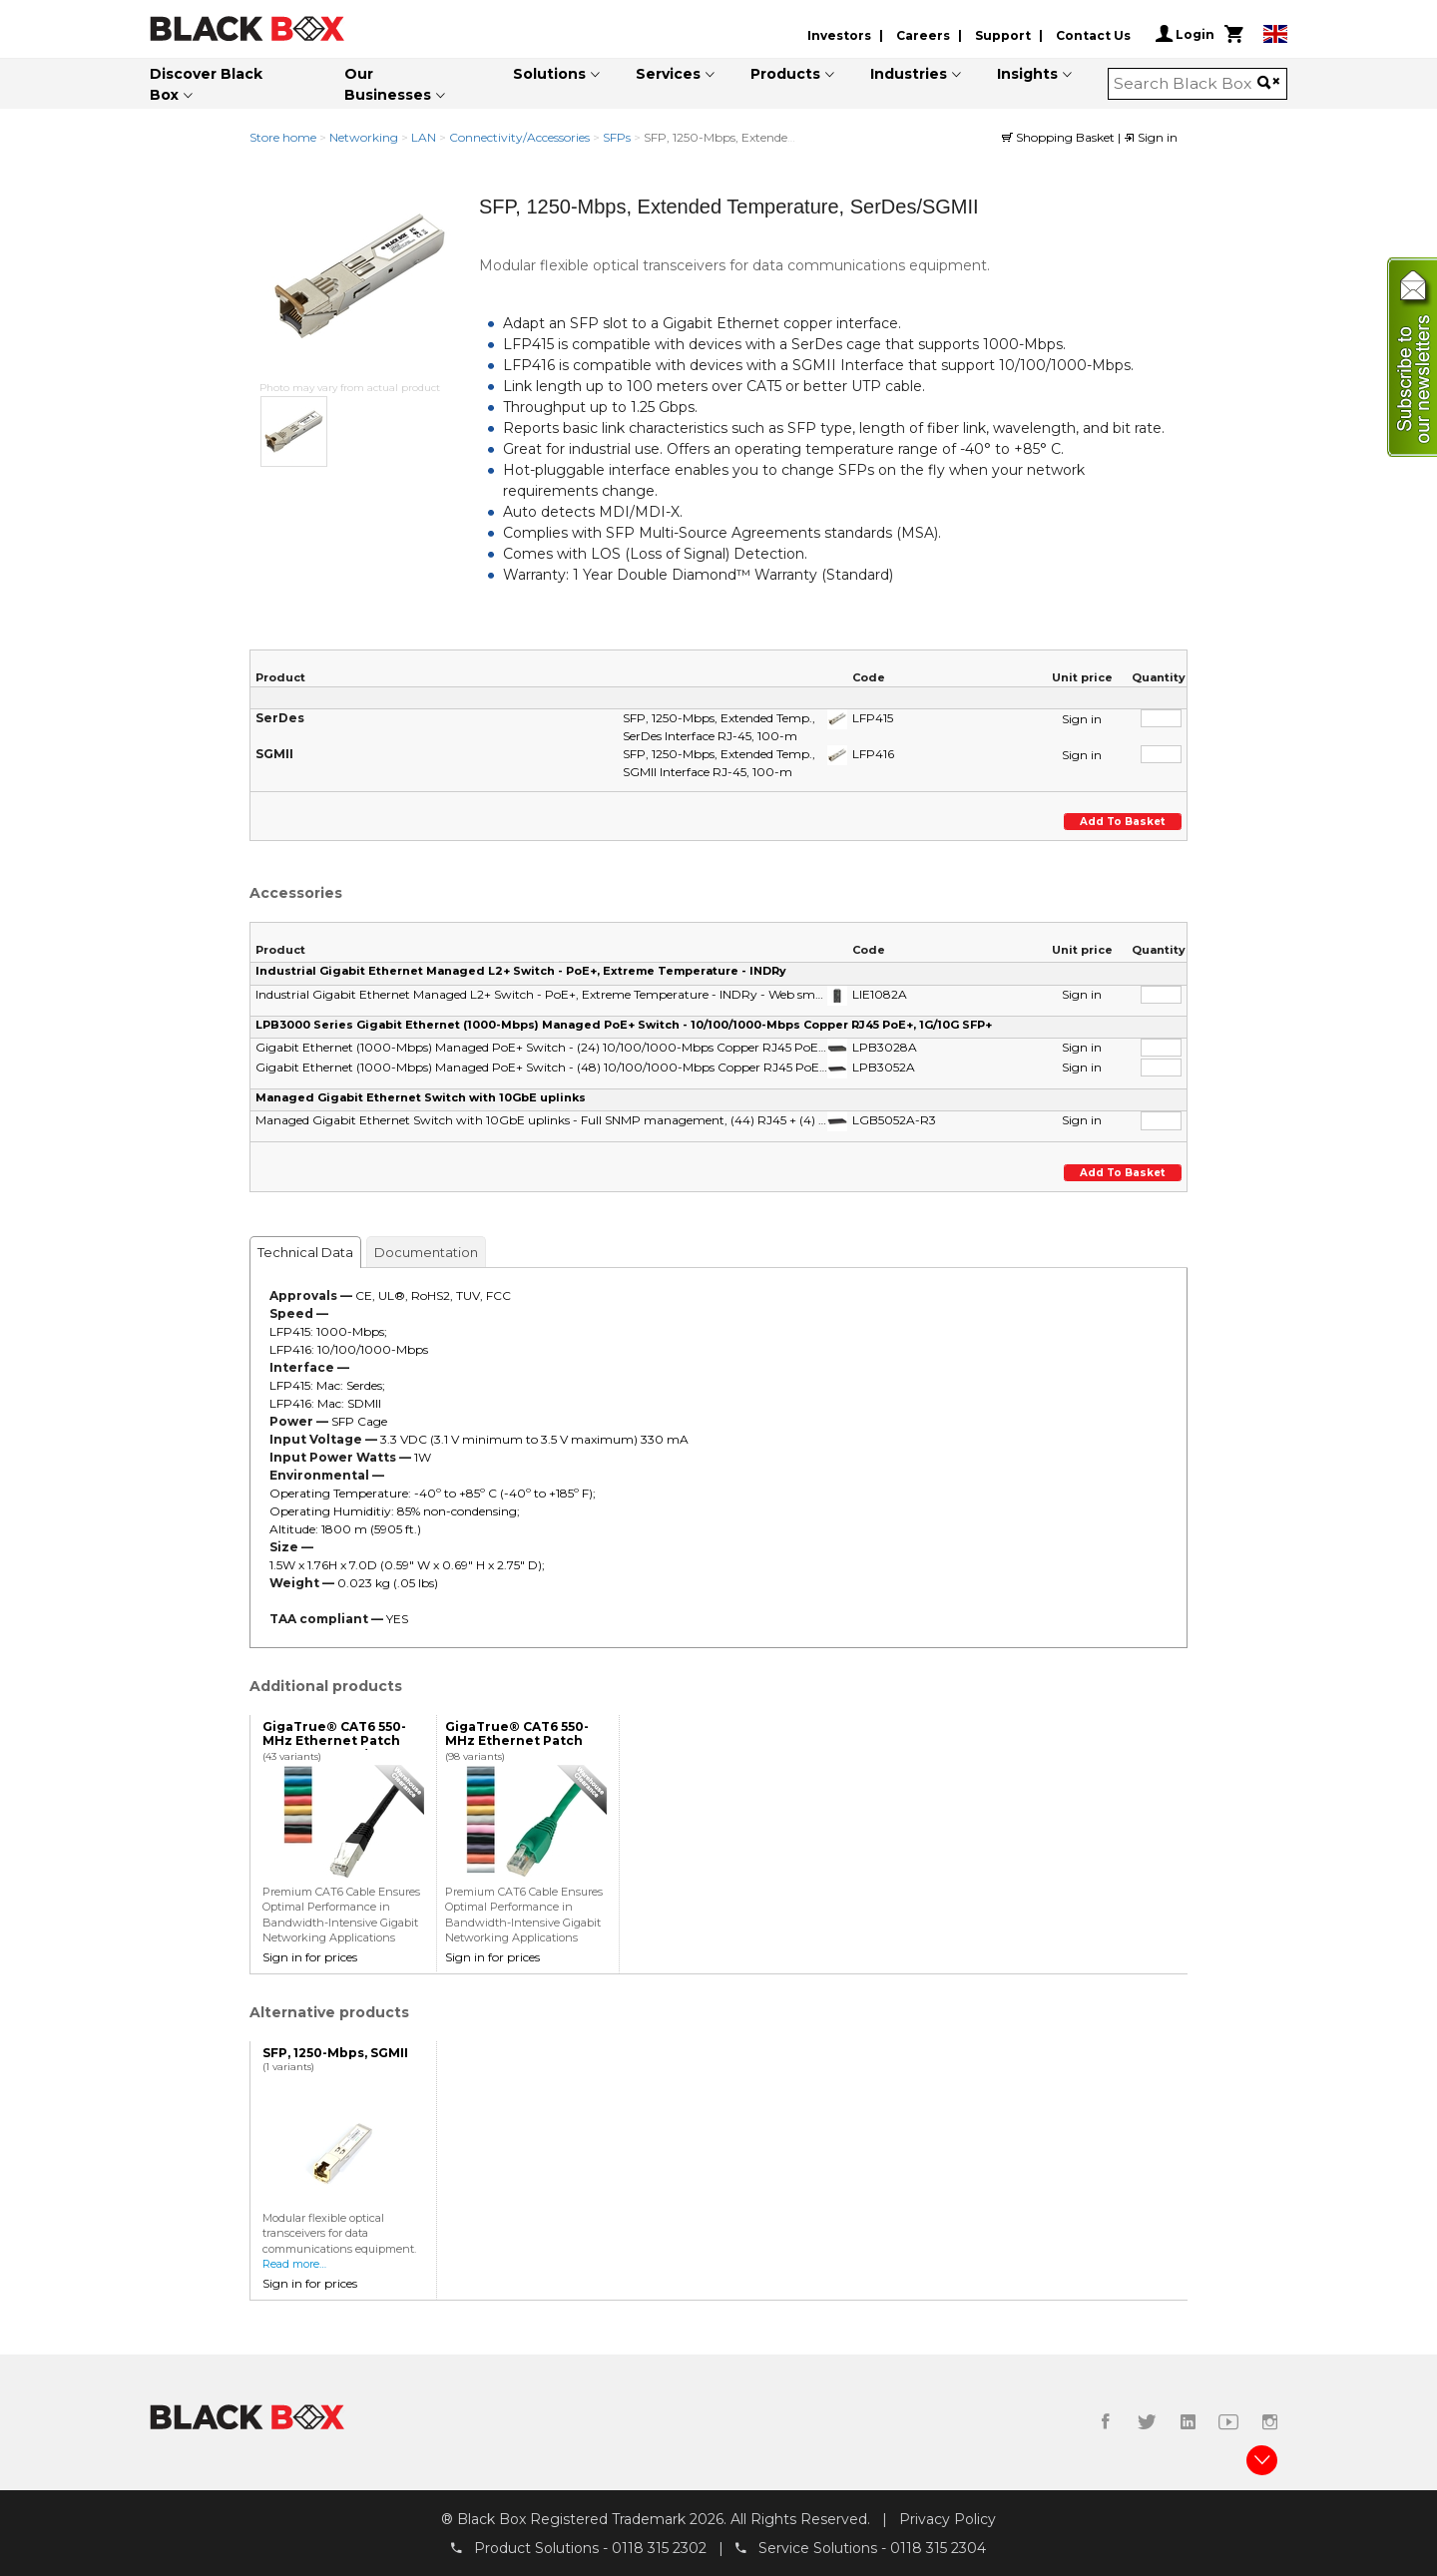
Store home (282, 137)
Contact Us (1093, 35)
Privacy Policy (947, 2519)
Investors (839, 35)
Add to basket (1124, 821)
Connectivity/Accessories (519, 137)
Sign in (1151, 137)
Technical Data (305, 1252)
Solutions (549, 74)
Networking (363, 137)
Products (785, 74)
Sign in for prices (309, 1956)
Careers (923, 35)
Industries (908, 74)
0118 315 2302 (659, 2547)
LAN (423, 137)
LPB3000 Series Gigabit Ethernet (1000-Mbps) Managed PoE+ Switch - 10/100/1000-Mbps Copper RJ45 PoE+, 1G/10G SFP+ (623, 1025)
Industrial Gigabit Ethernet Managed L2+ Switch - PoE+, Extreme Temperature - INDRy (520, 971)
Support (1003, 35)
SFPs (617, 137)
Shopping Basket (1060, 137)
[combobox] (1186, 84)
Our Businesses (387, 84)
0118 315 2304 (938, 2547)
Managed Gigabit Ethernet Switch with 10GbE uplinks (420, 1097)
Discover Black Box (206, 84)
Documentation (426, 1252)
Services (668, 74)
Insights (1027, 74)
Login (1185, 34)
